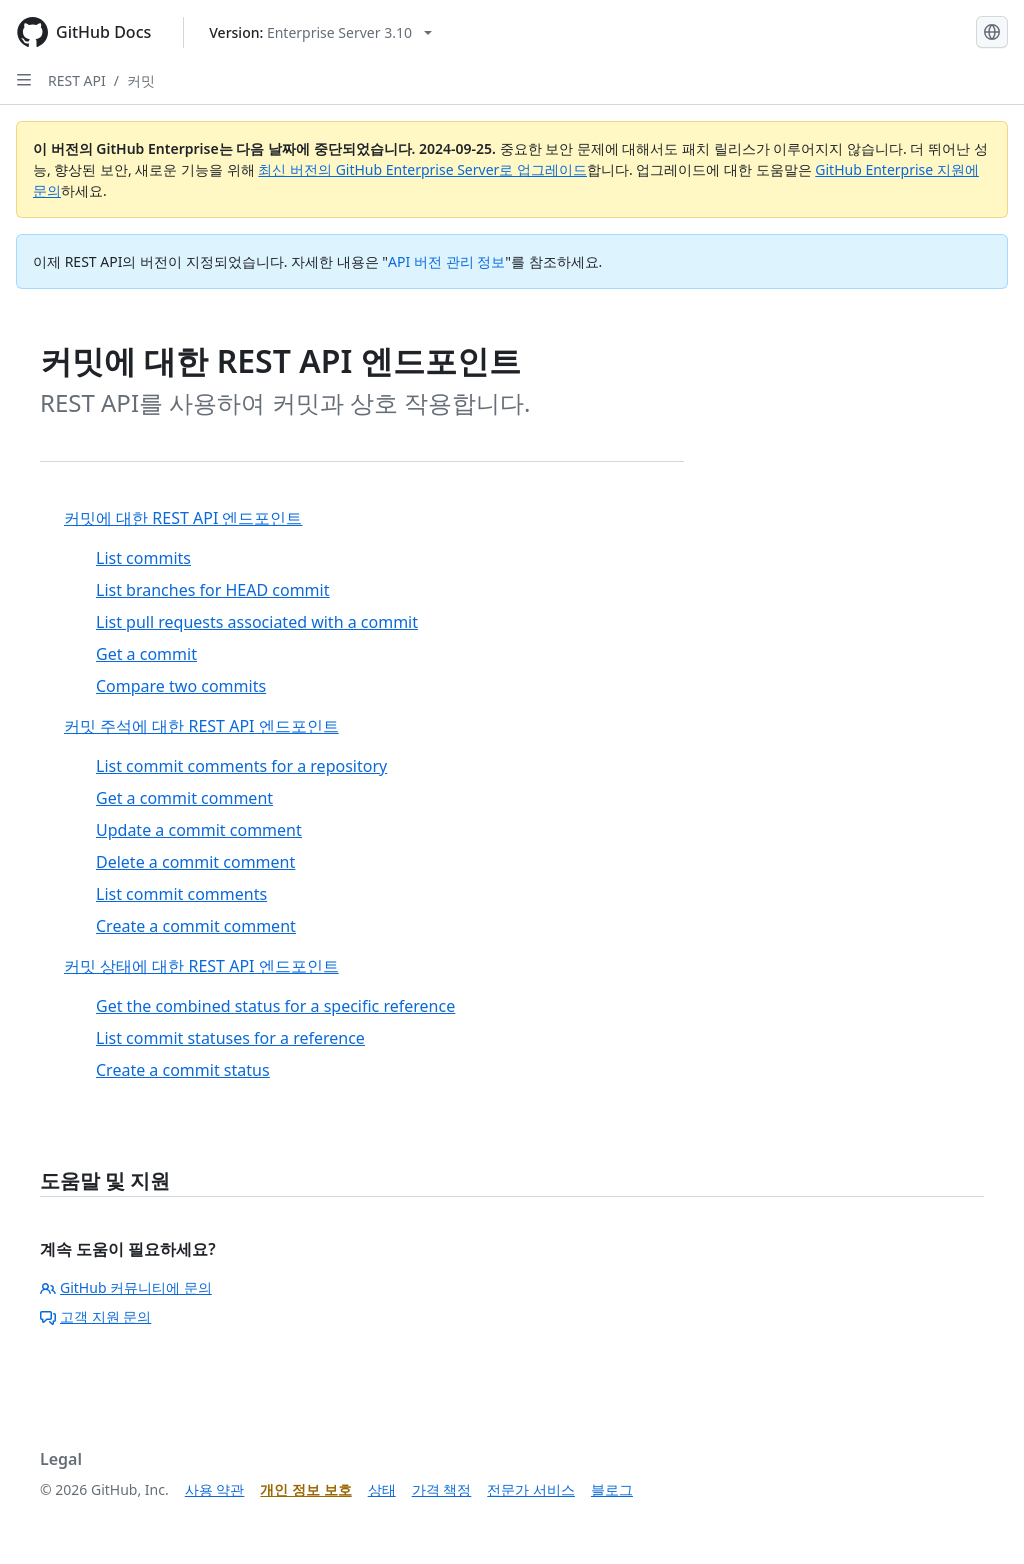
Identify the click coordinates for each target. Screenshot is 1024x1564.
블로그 (612, 1489)
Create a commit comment (196, 926)
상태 (382, 1489)
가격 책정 (442, 1489)
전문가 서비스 (531, 1489)
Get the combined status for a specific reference (275, 1006)
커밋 (141, 80)
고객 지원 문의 (95, 1316)
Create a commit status (183, 1070)
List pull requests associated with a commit (257, 622)
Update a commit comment (199, 830)
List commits (143, 558)
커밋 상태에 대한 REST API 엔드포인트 (201, 966)
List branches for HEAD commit (212, 590)
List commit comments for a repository (241, 766)
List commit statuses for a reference (230, 1038)
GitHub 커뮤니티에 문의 (126, 1287)
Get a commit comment (184, 798)
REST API (77, 80)
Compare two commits (181, 686)
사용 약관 (215, 1489)
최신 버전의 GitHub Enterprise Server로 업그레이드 (422, 169)
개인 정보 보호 (305, 1489)
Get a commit (146, 654)
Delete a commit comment (195, 862)
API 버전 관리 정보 (446, 261)
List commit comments (181, 894)
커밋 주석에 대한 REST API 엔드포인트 (201, 726)
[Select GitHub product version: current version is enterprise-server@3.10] (320, 32)
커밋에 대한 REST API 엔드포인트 (183, 518)
